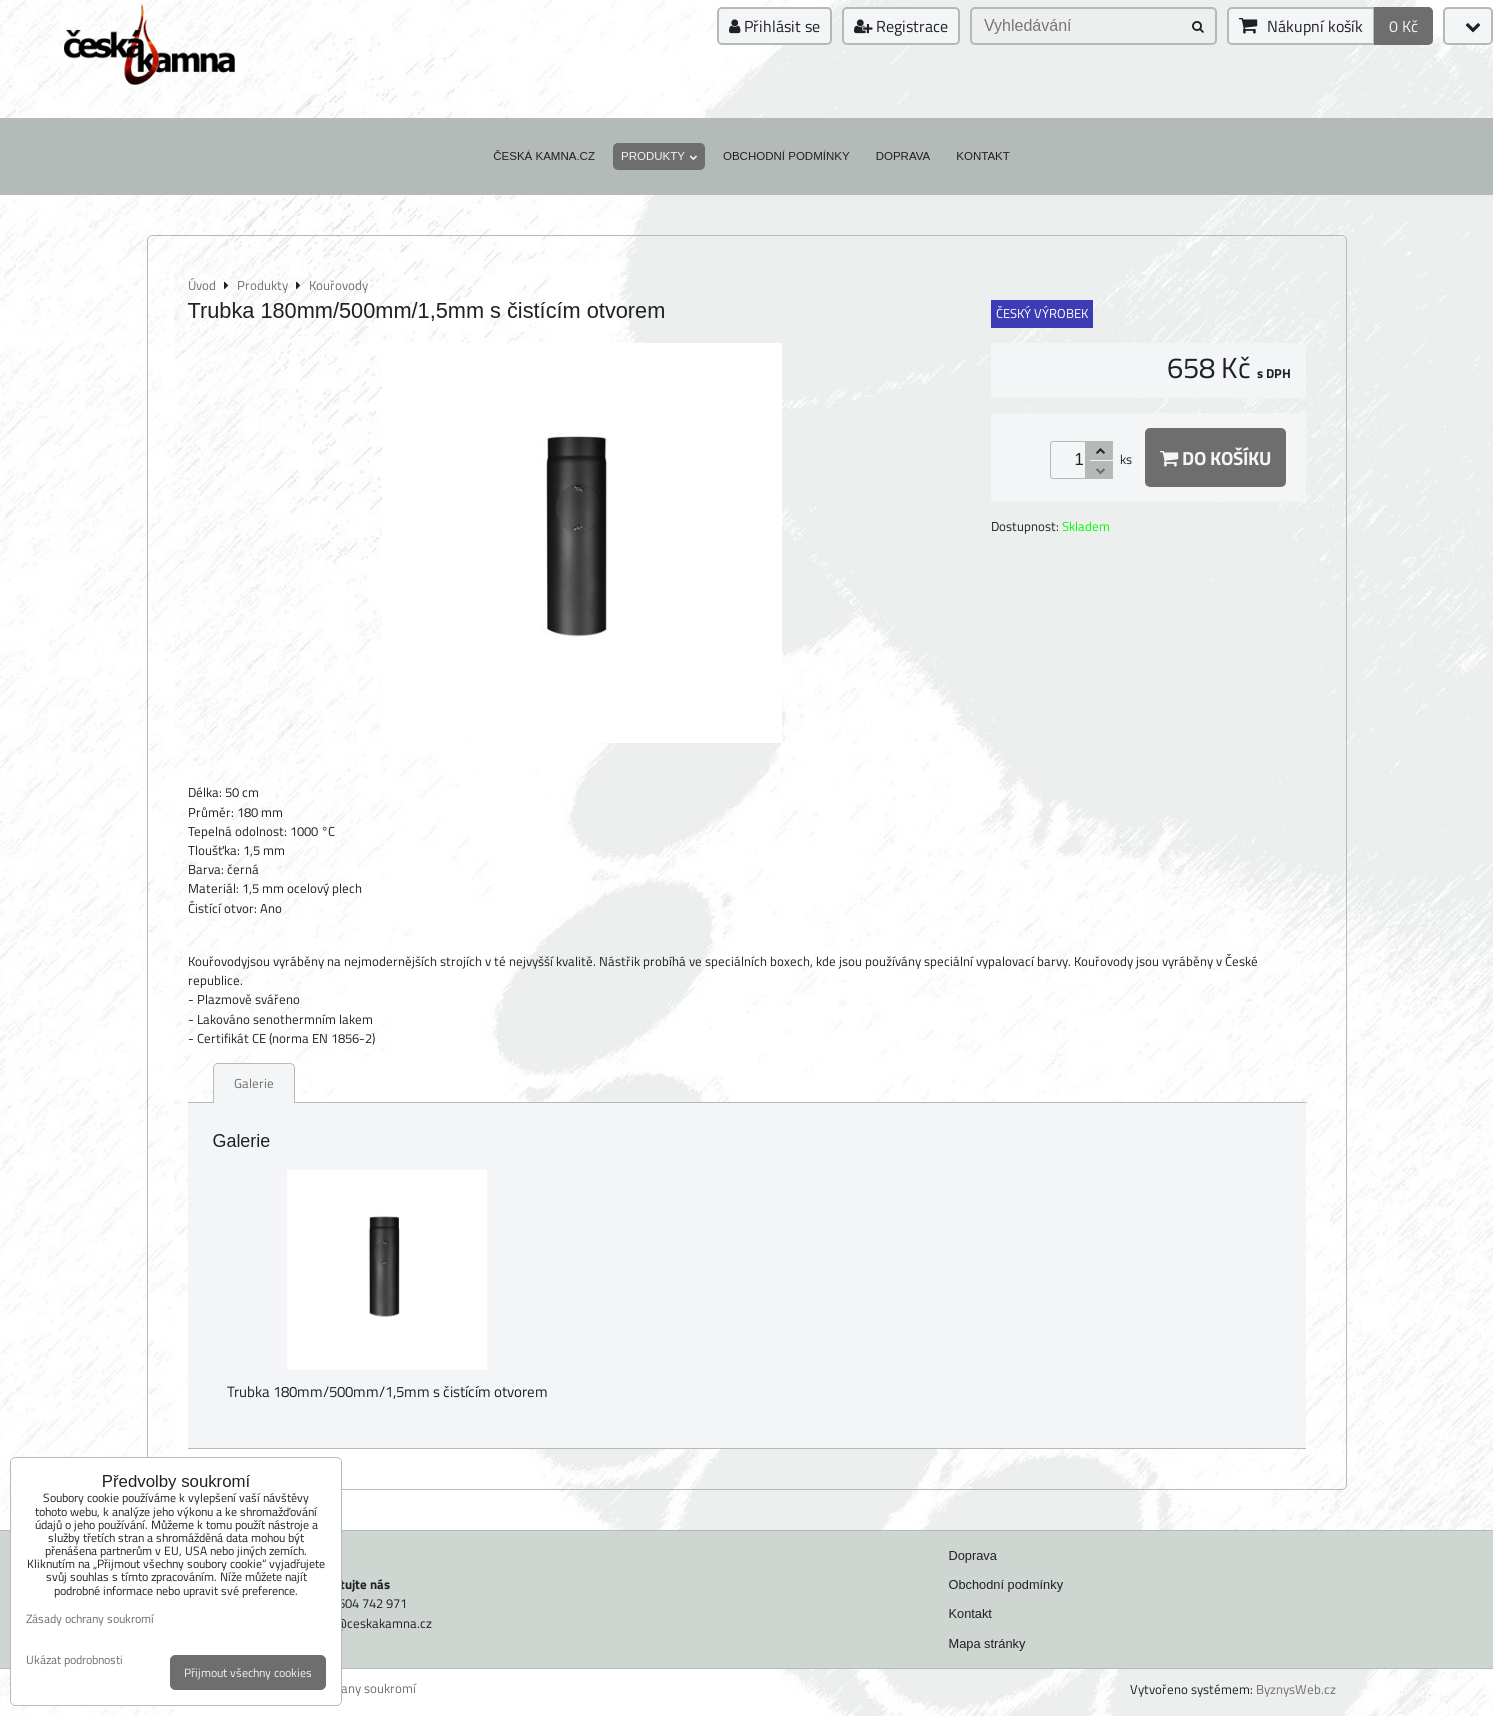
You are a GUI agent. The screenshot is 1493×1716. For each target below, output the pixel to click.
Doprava (903, 156)
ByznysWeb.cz (1296, 1689)
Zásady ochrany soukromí (344, 1688)
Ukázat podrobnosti (74, 1659)
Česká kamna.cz (544, 156)
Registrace (901, 26)
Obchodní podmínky (786, 156)
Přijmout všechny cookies (248, 1672)
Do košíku (1215, 457)
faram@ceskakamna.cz (366, 1623)
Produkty (659, 156)
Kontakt (983, 156)
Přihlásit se (774, 26)
